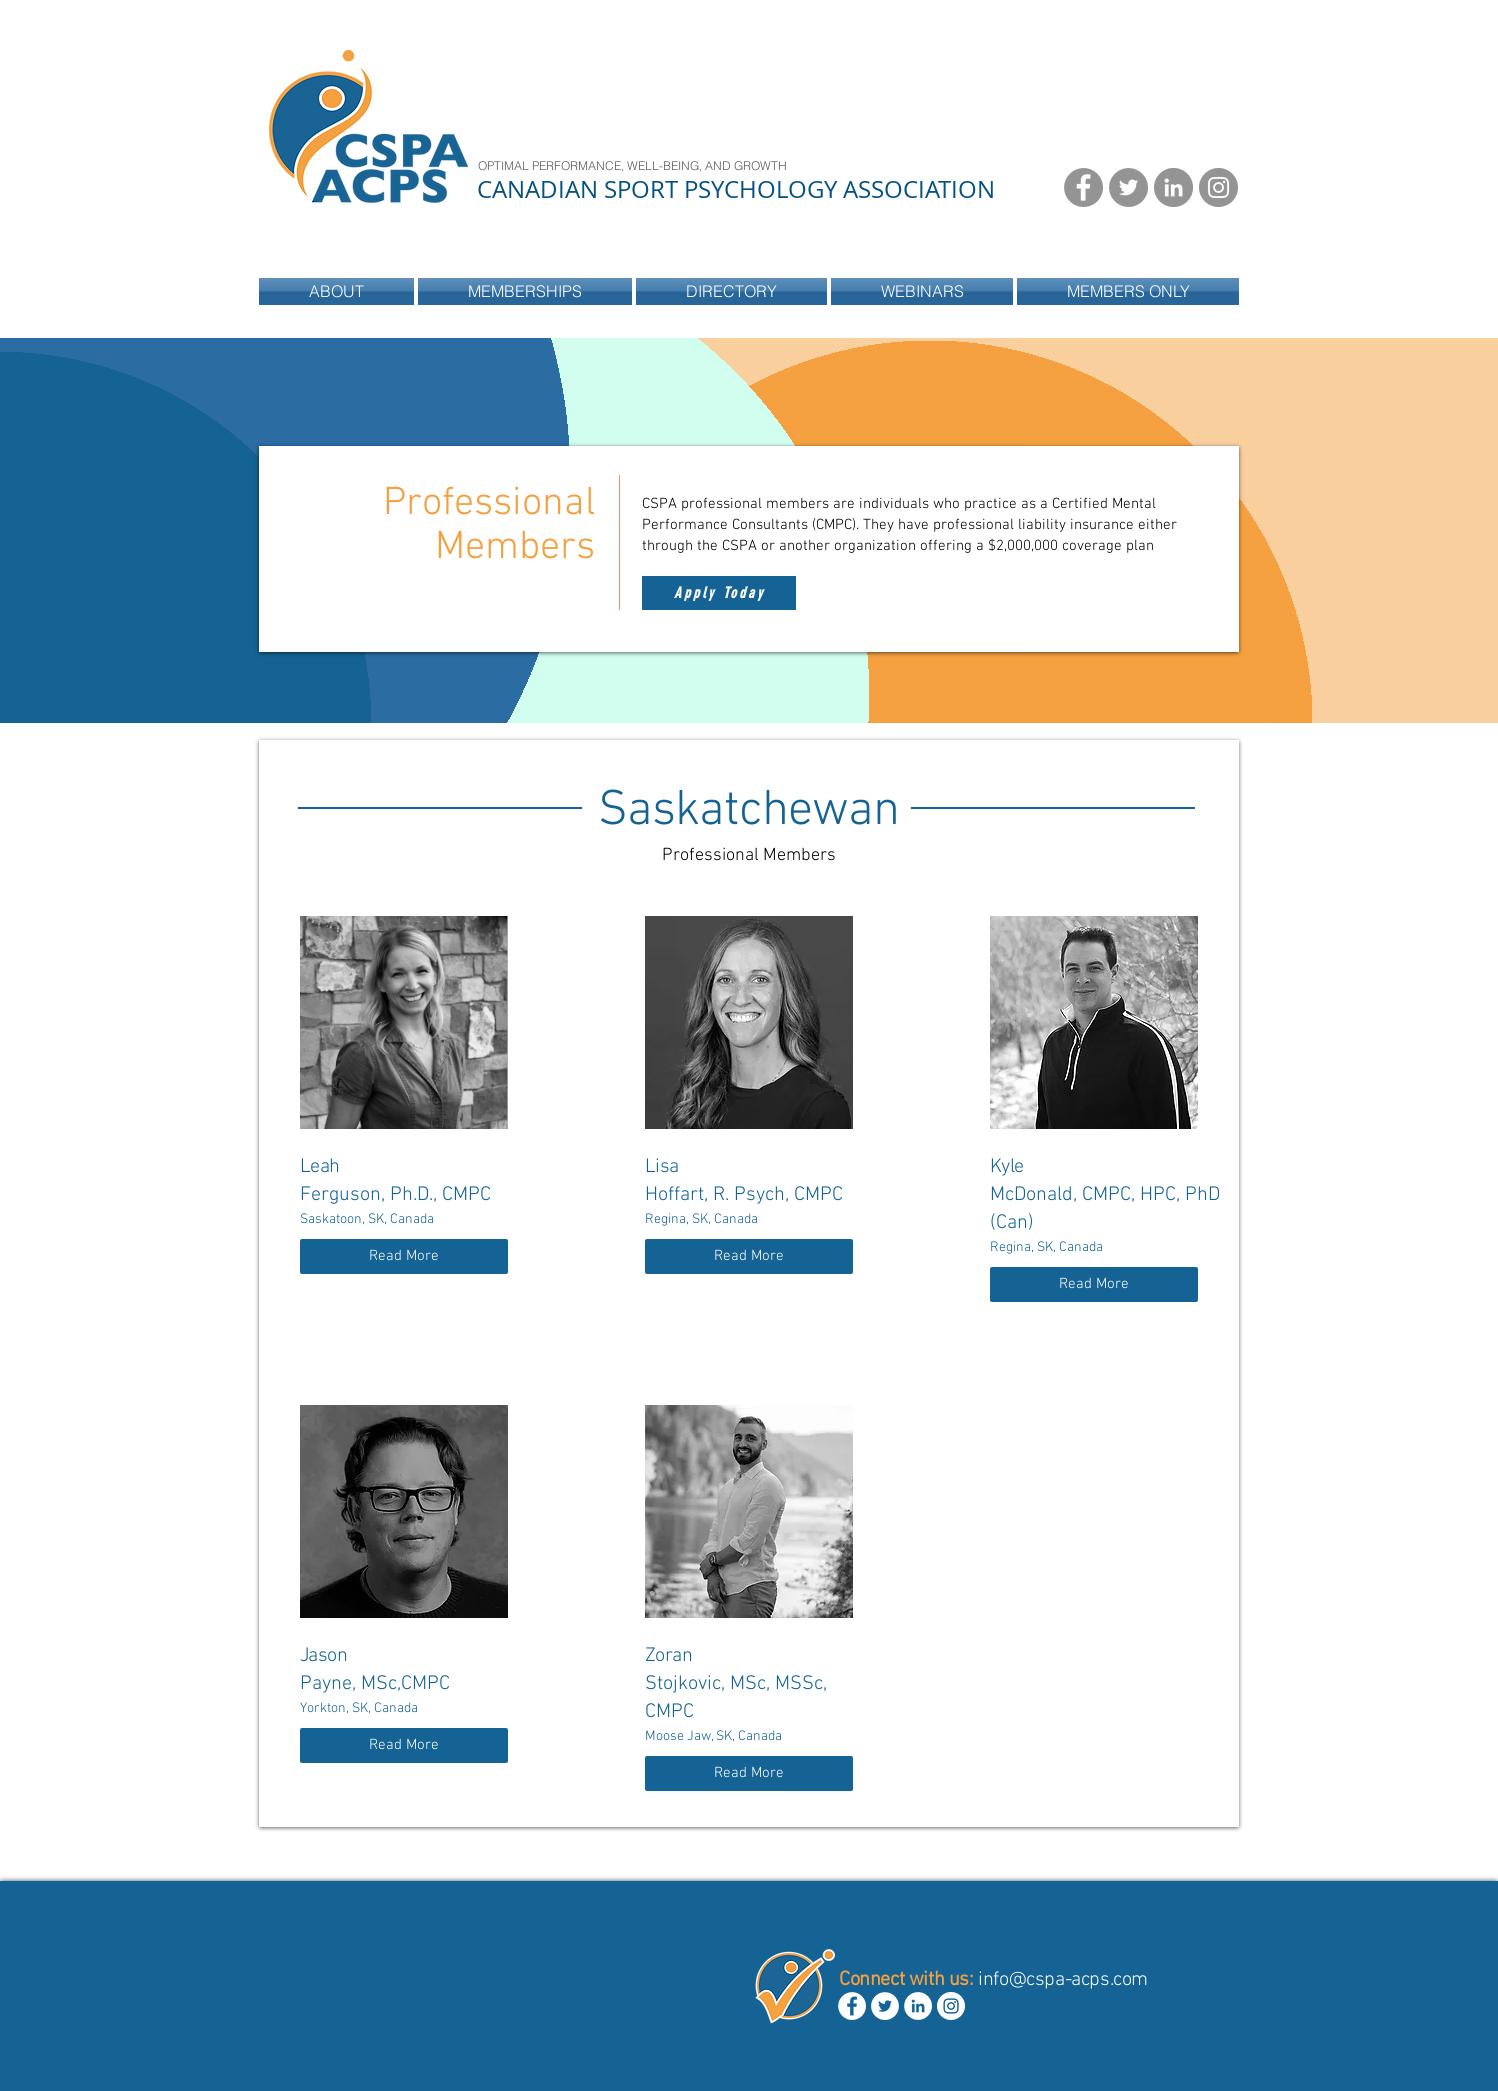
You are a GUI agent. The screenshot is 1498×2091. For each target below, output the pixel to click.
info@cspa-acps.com (1063, 1980)
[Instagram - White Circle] (951, 2006)
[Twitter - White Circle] (885, 2006)
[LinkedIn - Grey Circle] (1173, 187)
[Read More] (404, 1256)
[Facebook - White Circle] (852, 2006)
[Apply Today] (719, 593)
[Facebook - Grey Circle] (1083, 187)
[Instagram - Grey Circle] (1218, 187)
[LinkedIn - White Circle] (918, 2006)
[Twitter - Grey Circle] (1128, 187)
